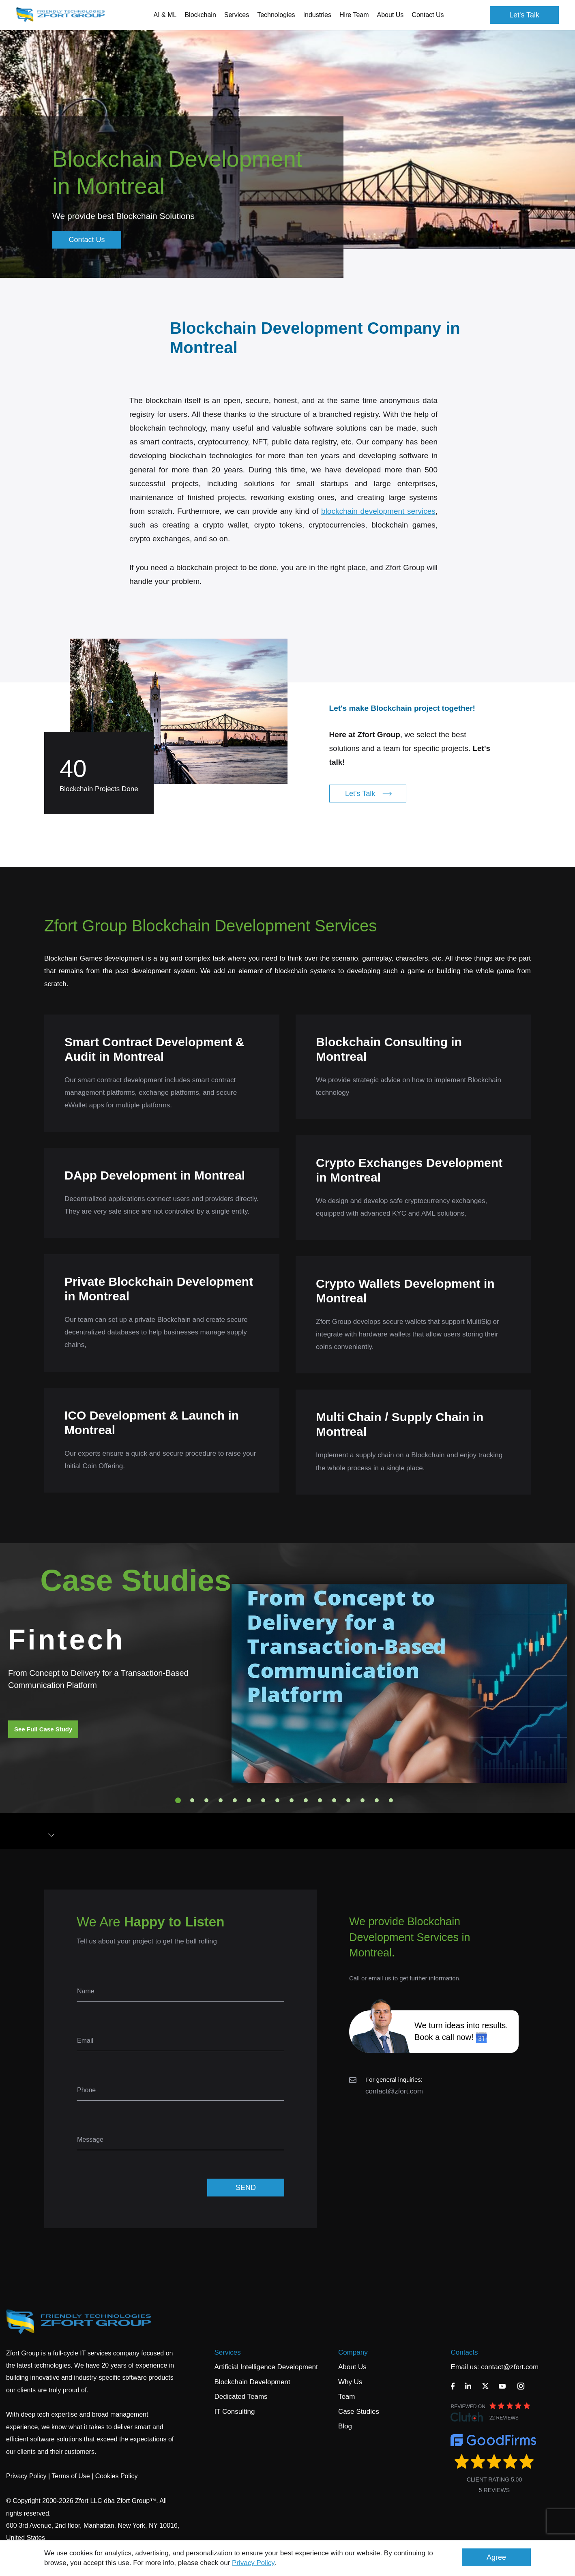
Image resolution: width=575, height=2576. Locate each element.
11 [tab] (320, 1800)
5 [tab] (235, 1800)
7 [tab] (263, 1800)
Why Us (350, 2382)
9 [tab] (292, 1800)
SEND (246, 2187)
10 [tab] (306, 1800)
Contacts (464, 2352)
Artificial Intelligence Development (266, 2367)
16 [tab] (391, 1800)
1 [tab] (178, 1800)
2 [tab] (192, 1800)
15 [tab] (377, 1800)
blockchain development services (378, 530)
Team (346, 2396)
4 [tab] (221, 1800)
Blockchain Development (252, 2382)
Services (228, 2352)
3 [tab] (206, 1800)
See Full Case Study (43, 1729)
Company (353, 2352)
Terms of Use (70, 2476)
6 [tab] (249, 1800)
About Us (352, 2367)
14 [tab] (362, 1800)
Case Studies (358, 2411)
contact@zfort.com (394, 2091)
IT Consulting (235, 2411)
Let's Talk (524, 15)
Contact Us (428, 14)
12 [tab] (334, 1800)
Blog (345, 2426)
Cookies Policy (116, 2476)
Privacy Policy (253, 2563)
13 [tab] (348, 1800)
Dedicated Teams (241, 2396)
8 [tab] (277, 1800)
